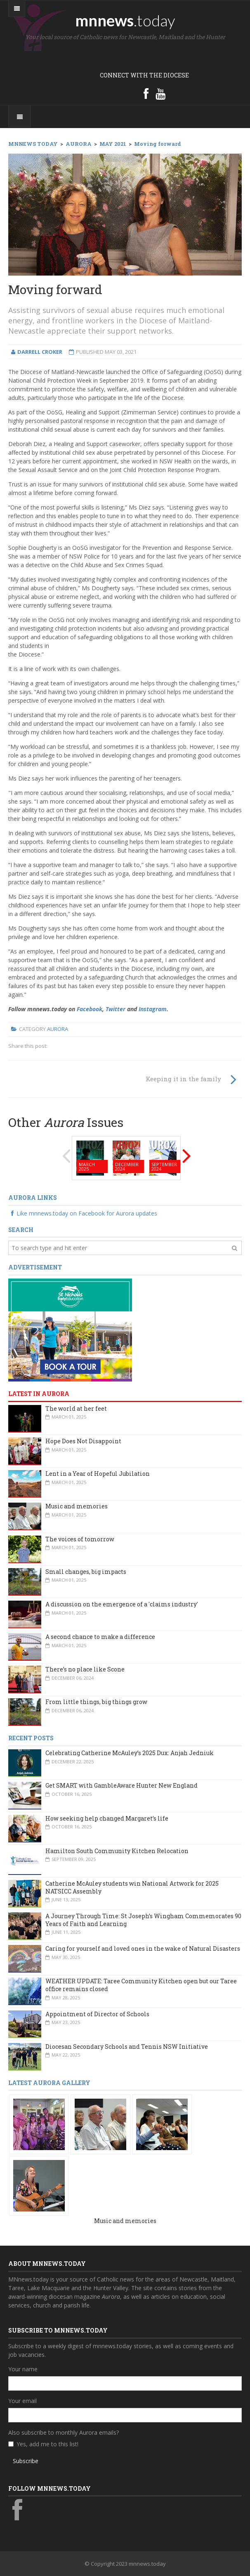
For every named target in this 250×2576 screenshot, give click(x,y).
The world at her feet (76, 1408)
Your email (22, 2401)
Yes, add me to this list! (47, 2444)
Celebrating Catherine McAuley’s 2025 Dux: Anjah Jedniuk (129, 1753)
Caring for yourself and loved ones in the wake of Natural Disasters (142, 1948)
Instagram (153, 1009)
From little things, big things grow (96, 1702)
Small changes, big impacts (85, 1572)
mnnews (125, 20)
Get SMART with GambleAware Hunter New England (121, 1785)
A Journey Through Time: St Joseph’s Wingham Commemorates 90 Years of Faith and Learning (143, 1920)
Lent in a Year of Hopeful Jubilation (97, 1473)
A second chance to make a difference (100, 1637)
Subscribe (25, 2461)
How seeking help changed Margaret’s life (106, 1818)
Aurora (57, 1029)
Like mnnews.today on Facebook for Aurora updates (82, 1213)
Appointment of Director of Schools (97, 2014)
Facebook (89, 1009)
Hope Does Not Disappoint (83, 1441)
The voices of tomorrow (79, 1539)
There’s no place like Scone (85, 1669)
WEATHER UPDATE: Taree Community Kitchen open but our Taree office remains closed (141, 1985)
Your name (23, 2369)
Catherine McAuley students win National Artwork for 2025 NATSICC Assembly (132, 1887)
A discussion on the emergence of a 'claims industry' (121, 1604)
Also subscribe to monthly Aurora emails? (63, 2432)
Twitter (115, 1009)
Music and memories (76, 1506)
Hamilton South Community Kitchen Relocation (117, 1851)
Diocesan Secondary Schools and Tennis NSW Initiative (126, 2046)
